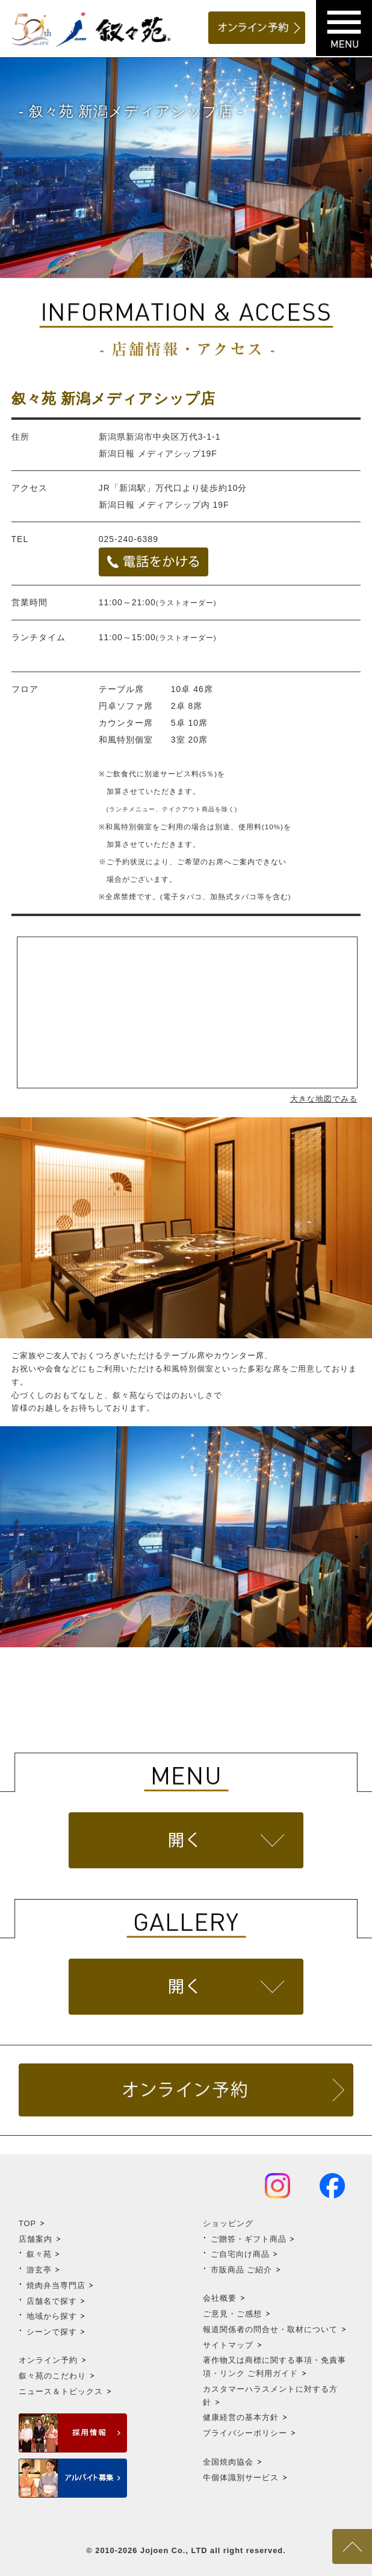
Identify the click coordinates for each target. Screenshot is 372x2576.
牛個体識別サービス (241, 2477)
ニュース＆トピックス (61, 2391)
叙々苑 (39, 2254)
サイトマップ (228, 2345)
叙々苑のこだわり (52, 2375)
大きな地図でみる (324, 1098)
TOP (27, 2223)
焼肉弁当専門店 (55, 2285)
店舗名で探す (51, 2301)
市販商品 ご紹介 (242, 2269)
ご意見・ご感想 (232, 2313)
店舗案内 (35, 2239)
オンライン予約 (48, 2360)
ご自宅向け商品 (240, 2254)
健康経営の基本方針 (241, 2417)
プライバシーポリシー (245, 2432)
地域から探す (51, 2316)
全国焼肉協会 (228, 2461)
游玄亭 (39, 2269)
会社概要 (220, 2298)
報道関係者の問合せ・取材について (270, 2329)
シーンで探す (51, 2331)
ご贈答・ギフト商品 (249, 2239)
